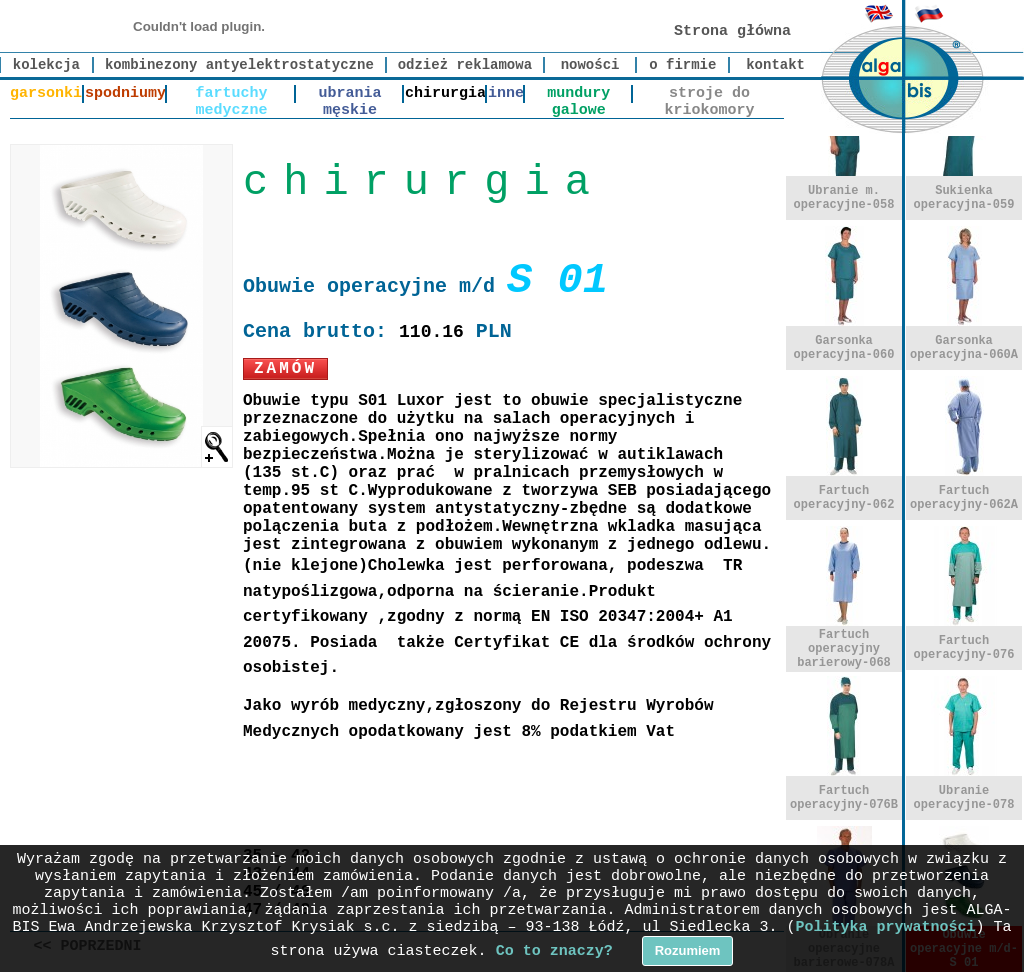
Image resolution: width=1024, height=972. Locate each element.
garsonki (46, 93)
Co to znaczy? (554, 951)
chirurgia (445, 93)
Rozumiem (688, 950)
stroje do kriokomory (709, 94)
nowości (590, 65)
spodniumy (125, 93)
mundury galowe (578, 94)
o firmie (682, 65)
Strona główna (732, 31)
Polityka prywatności (886, 927)
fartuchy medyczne (232, 94)
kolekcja (46, 65)
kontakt (775, 65)
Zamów (285, 369)
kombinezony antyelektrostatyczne (239, 65)
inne (506, 93)
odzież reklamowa (465, 65)
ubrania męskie (350, 94)
